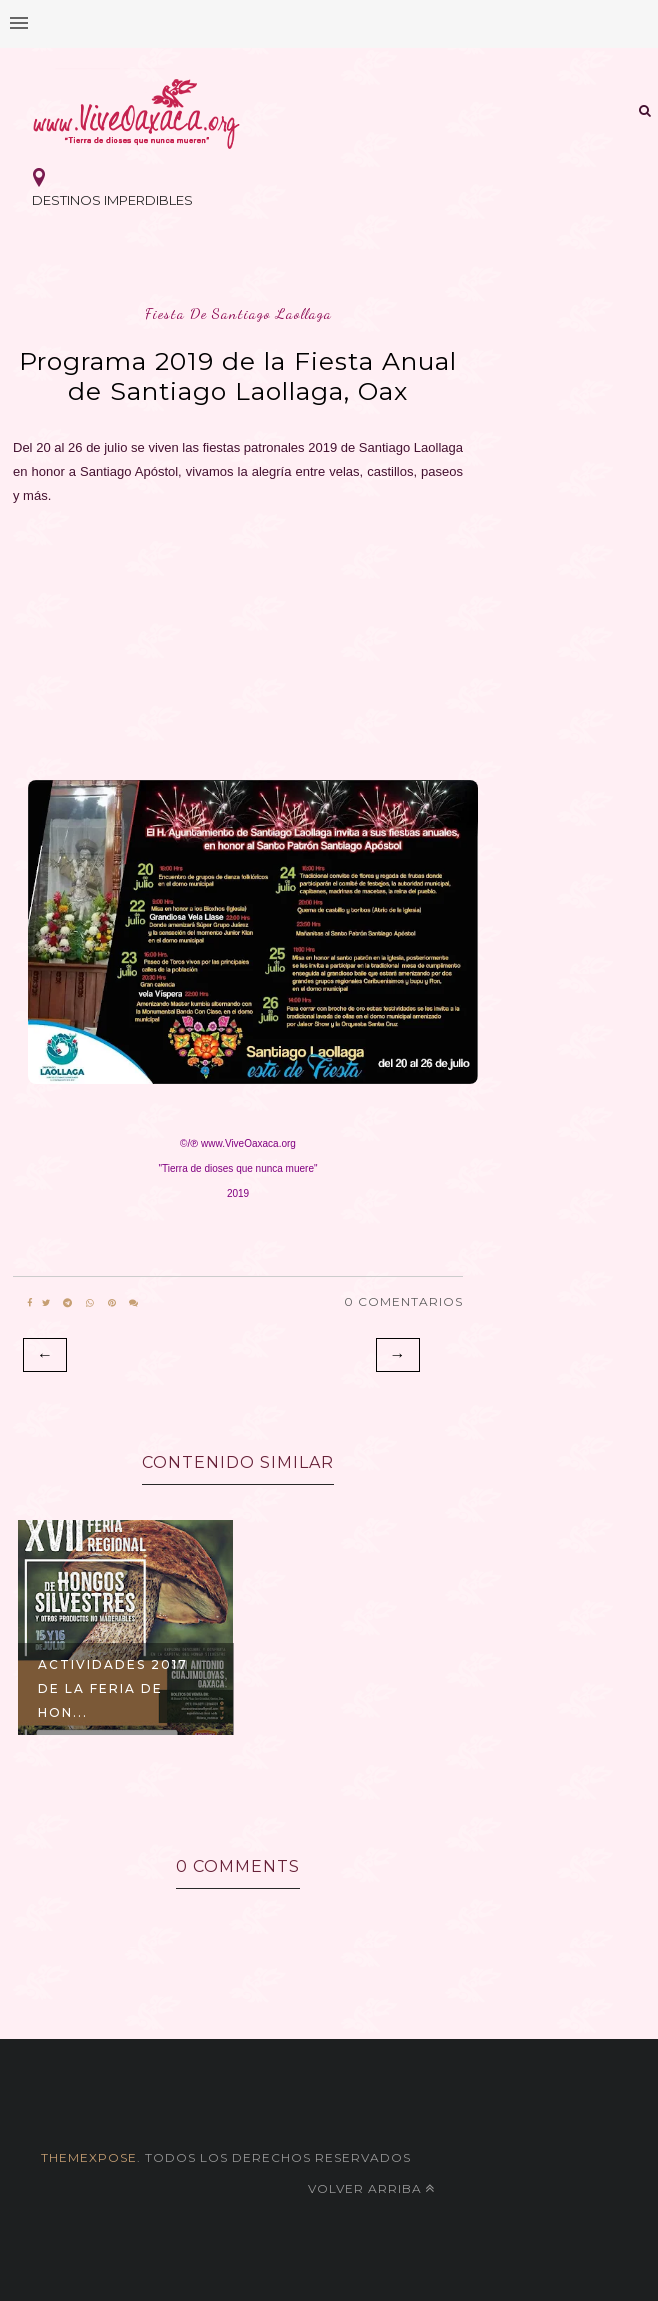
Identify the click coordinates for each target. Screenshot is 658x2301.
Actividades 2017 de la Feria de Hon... (113, 1688)
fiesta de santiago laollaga (238, 313)
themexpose (89, 2157)
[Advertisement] (238, 636)
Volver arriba (371, 2188)
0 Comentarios (403, 1301)
